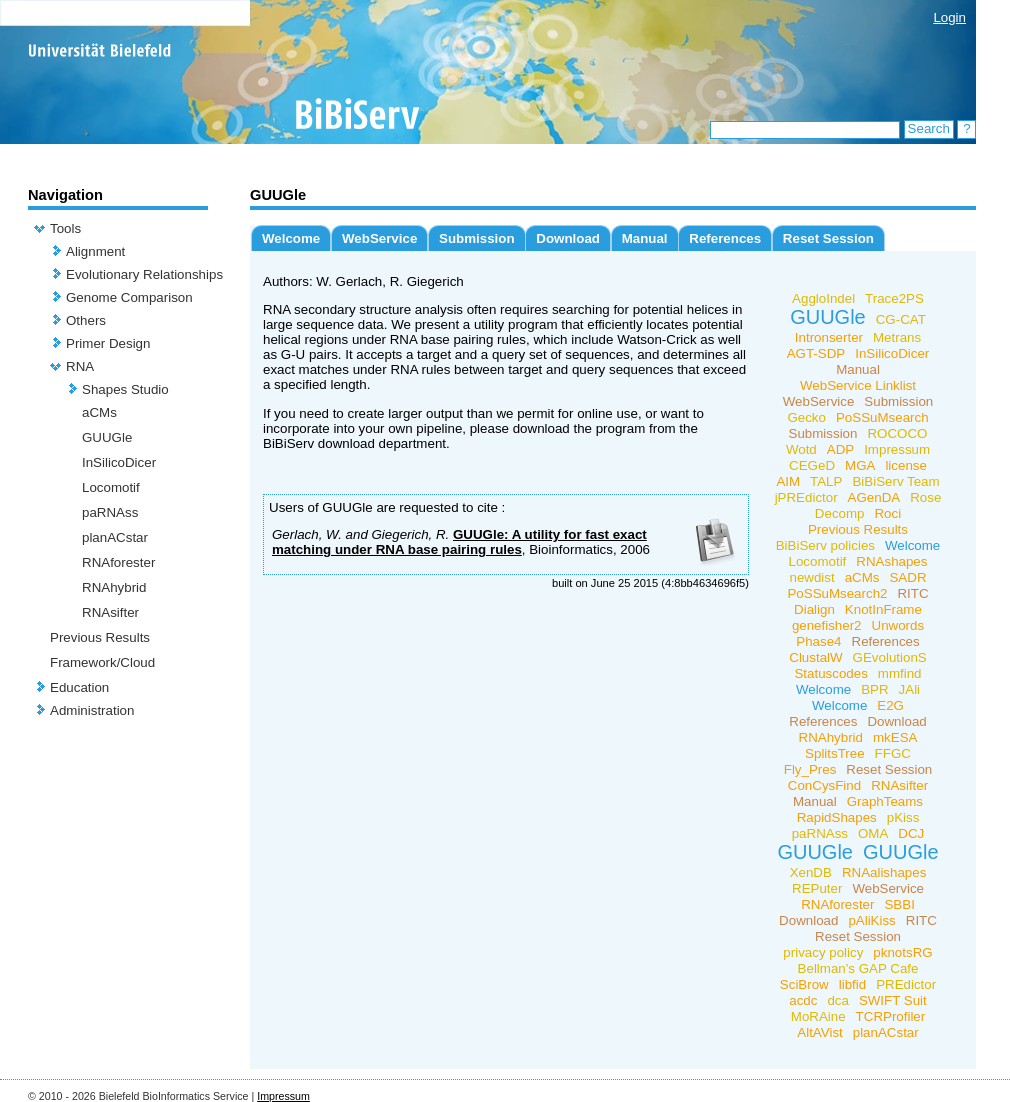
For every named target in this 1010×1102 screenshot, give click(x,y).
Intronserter (829, 337)
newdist (811, 577)
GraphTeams (885, 801)
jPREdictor (806, 497)
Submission (477, 238)
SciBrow (804, 984)
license (906, 465)
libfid (852, 984)
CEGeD (812, 465)
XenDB (811, 872)
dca (838, 1000)
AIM (788, 481)
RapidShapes (837, 817)
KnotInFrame (883, 609)
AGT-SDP (816, 353)
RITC (912, 593)
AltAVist (819, 1032)
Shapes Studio (125, 389)
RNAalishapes (884, 872)
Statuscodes (830, 673)
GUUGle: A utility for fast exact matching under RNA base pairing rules (459, 542)
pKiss (903, 817)
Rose (925, 497)
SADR (907, 577)
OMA (873, 833)
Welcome (291, 238)
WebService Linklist (858, 385)
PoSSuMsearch (882, 417)
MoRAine (818, 1016)
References (725, 238)
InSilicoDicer (119, 462)
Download (568, 238)
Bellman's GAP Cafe (858, 968)
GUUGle (107, 437)
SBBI (899, 904)
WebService (379, 238)
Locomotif (111, 487)
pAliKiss (871, 920)
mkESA (895, 737)
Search (929, 128)
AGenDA (874, 497)
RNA (80, 366)
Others (86, 320)
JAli (909, 689)
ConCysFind (824, 785)
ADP (840, 449)
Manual (645, 238)
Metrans (897, 337)
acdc (803, 1000)
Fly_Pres (810, 769)
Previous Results (100, 637)
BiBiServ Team (895, 481)
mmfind (900, 673)
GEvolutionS (890, 657)
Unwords (898, 625)
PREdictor (906, 984)
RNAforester (118, 562)
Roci (887, 513)
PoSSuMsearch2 (837, 593)
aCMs (99, 412)
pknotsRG (902, 952)
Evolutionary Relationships (144, 274)
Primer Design (108, 343)
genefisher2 (827, 625)
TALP (826, 481)
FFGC (893, 753)
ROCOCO (897, 433)
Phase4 (818, 641)
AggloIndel (823, 298)
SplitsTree (835, 753)
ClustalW (815, 657)
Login (949, 17)
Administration (92, 710)
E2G (890, 705)
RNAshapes (891, 561)
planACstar (115, 537)
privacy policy (823, 952)
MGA (860, 465)
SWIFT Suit (893, 1000)
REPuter (817, 888)
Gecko (806, 417)
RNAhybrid (114, 587)
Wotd (801, 449)
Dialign (814, 609)
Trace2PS (894, 298)
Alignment (95, 251)
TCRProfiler (891, 1016)
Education (79, 687)
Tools (65, 228)
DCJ (911, 833)
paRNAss (110, 512)
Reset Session (828, 238)
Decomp (840, 513)
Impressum (897, 449)
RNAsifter (110, 612)
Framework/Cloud (102, 662)
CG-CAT (901, 319)
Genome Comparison (129, 297)
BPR (874, 689)
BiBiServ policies (825, 545)
